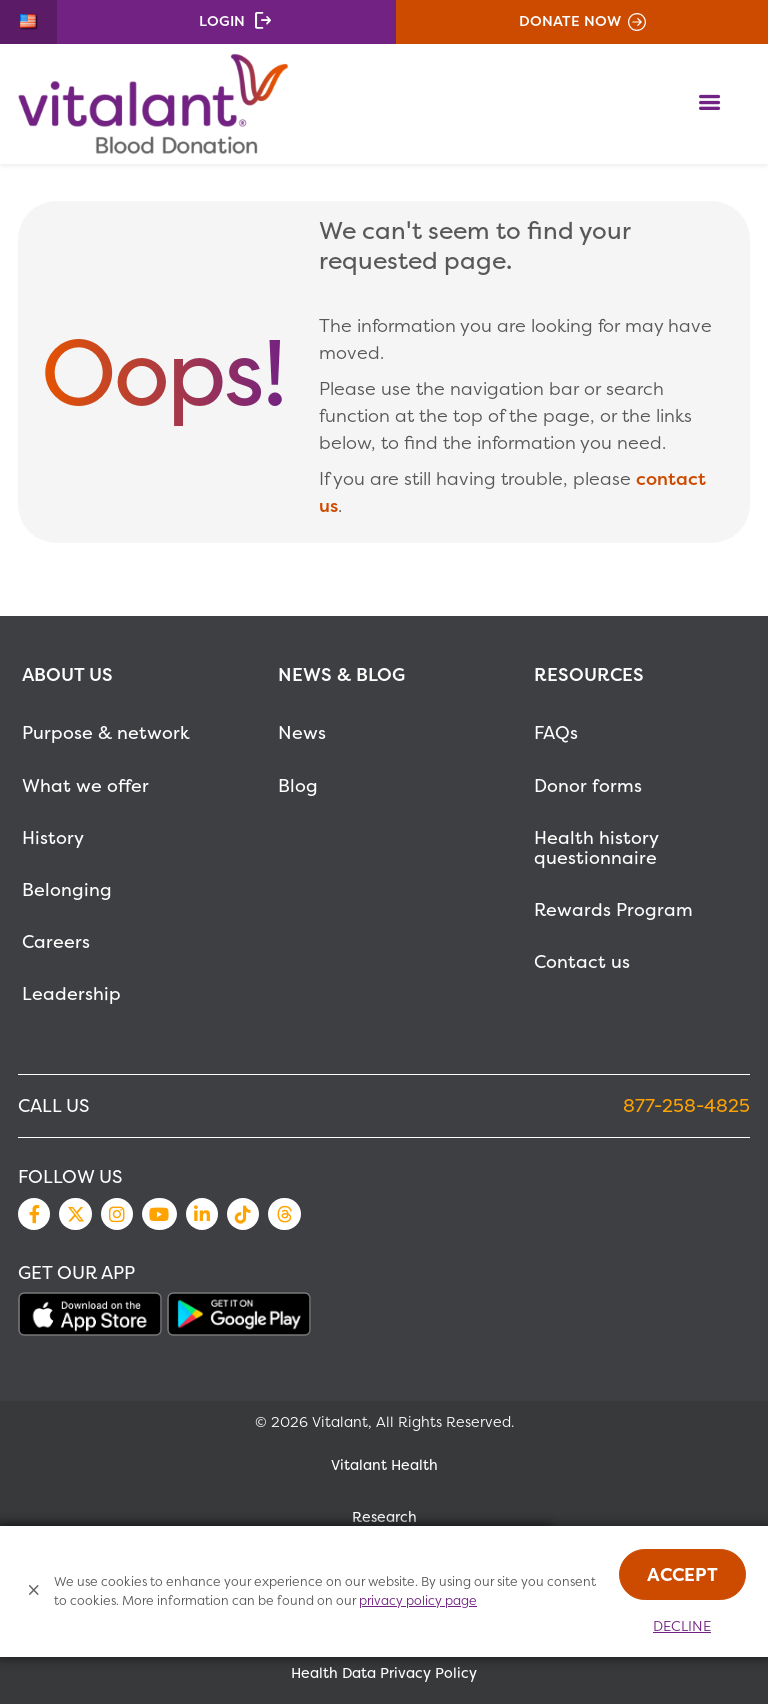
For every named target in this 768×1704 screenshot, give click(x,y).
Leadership (71, 993)
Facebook (34, 1214)
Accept (682, 1574)
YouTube (159, 1214)
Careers (56, 941)
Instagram (117, 1214)
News (302, 732)
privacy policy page (418, 1600)
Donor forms (588, 785)
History (53, 837)
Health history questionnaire (596, 847)
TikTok (243, 1214)
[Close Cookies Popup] (34, 1591)
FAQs (556, 732)
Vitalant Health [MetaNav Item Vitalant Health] (384, 1465)
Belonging (67, 889)
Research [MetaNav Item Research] (384, 1517)
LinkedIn (202, 1214)
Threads (284, 1214)
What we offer (85, 785)
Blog (298, 785)
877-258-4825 (686, 1105)
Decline (682, 1626)
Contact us (582, 961)
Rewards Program (613, 909)
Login (222, 21)
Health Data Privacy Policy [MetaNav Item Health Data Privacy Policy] (384, 1673)
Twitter (75, 1214)
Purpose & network (106, 732)
